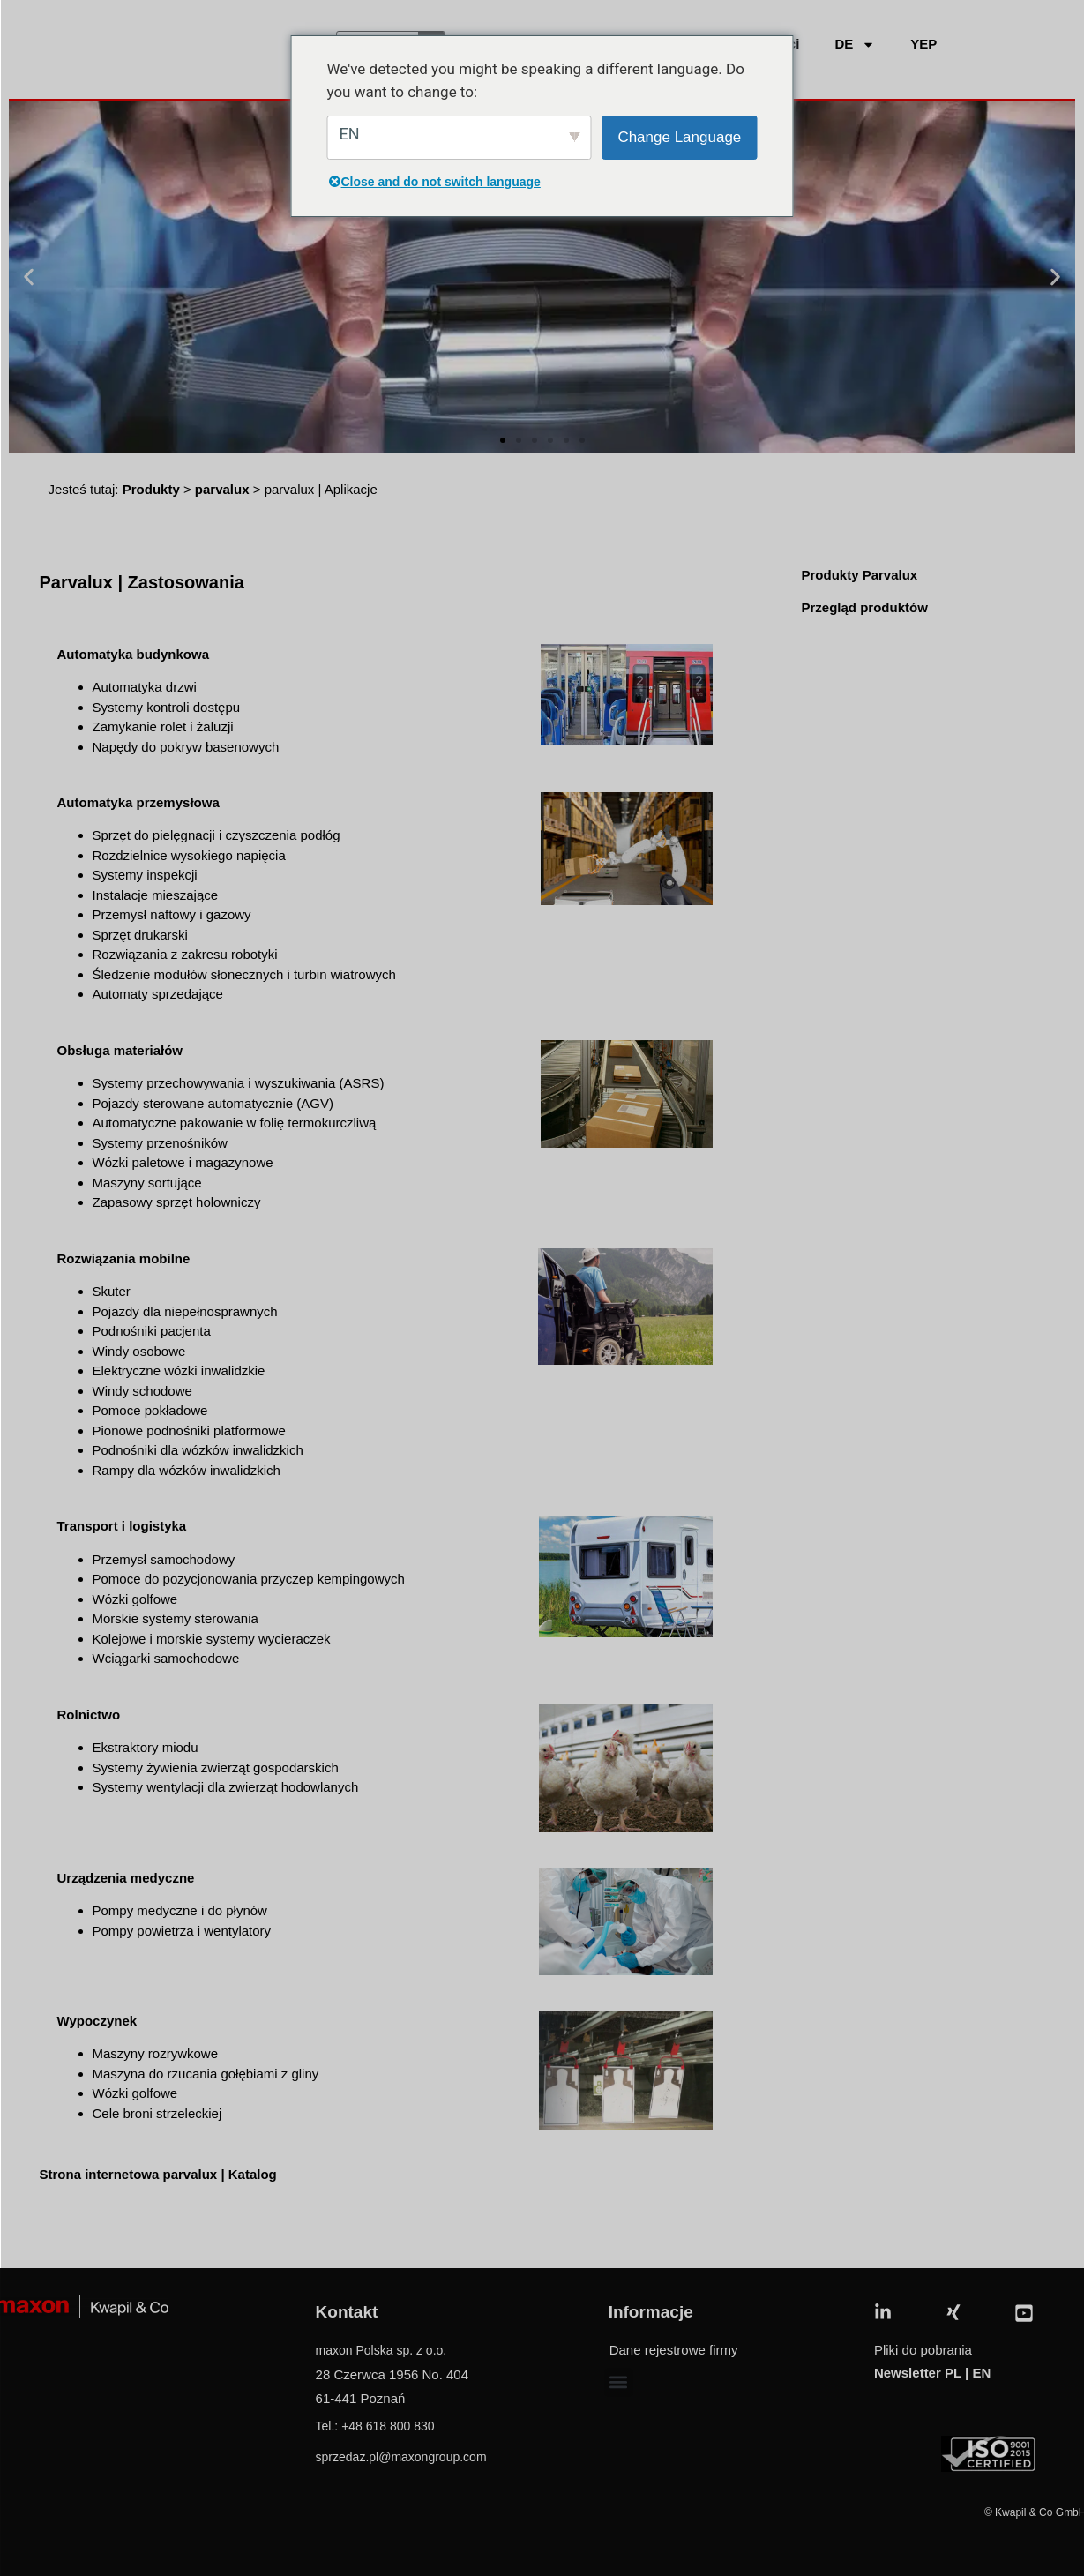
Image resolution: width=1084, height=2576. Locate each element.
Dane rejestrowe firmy (673, 2349)
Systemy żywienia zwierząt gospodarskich (216, 1767)
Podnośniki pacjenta (152, 1330)
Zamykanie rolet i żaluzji (163, 726)
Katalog (254, 2174)
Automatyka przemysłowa (138, 802)
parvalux (222, 489)
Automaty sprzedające (158, 993)
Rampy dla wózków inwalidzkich (186, 1470)
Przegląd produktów (864, 607)
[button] (29, 277)
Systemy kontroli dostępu (167, 707)
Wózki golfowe (135, 1598)
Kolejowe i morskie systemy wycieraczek (212, 1638)
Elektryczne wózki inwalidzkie (179, 1370)
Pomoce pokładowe (150, 1410)
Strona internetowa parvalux (129, 2174)
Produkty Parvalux (859, 574)
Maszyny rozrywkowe (156, 2053)
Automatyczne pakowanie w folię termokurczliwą (235, 1122)
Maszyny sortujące (147, 1182)
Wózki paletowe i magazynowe (183, 1162)
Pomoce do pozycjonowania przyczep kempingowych (249, 1578)
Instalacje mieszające (156, 894)
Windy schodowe (142, 1390)
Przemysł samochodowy (164, 1559)
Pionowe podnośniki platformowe (189, 1430)
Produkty (151, 489)
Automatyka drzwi (145, 686)
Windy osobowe (139, 1351)
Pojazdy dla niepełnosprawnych (185, 1311)
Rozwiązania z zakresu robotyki (185, 954)
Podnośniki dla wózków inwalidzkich (198, 1449)
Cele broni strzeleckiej (157, 2113)
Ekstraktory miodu (145, 1747)
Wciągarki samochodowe (166, 1658)
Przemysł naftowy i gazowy (172, 914)
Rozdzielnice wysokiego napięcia (189, 855)
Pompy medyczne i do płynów (180, 1910)
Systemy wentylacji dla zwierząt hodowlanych (226, 1786)
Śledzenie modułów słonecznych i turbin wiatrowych (244, 974)
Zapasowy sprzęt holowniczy (177, 1201)
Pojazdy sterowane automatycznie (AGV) (213, 1103)
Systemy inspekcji (145, 874)
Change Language (679, 137)
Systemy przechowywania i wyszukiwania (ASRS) (239, 1082)
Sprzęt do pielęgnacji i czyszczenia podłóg (216, 834)
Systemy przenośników (160, 1142)
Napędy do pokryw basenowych (186, 746)
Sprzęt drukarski (140, 934)
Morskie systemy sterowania (175, 1618)
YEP (923, 43)
